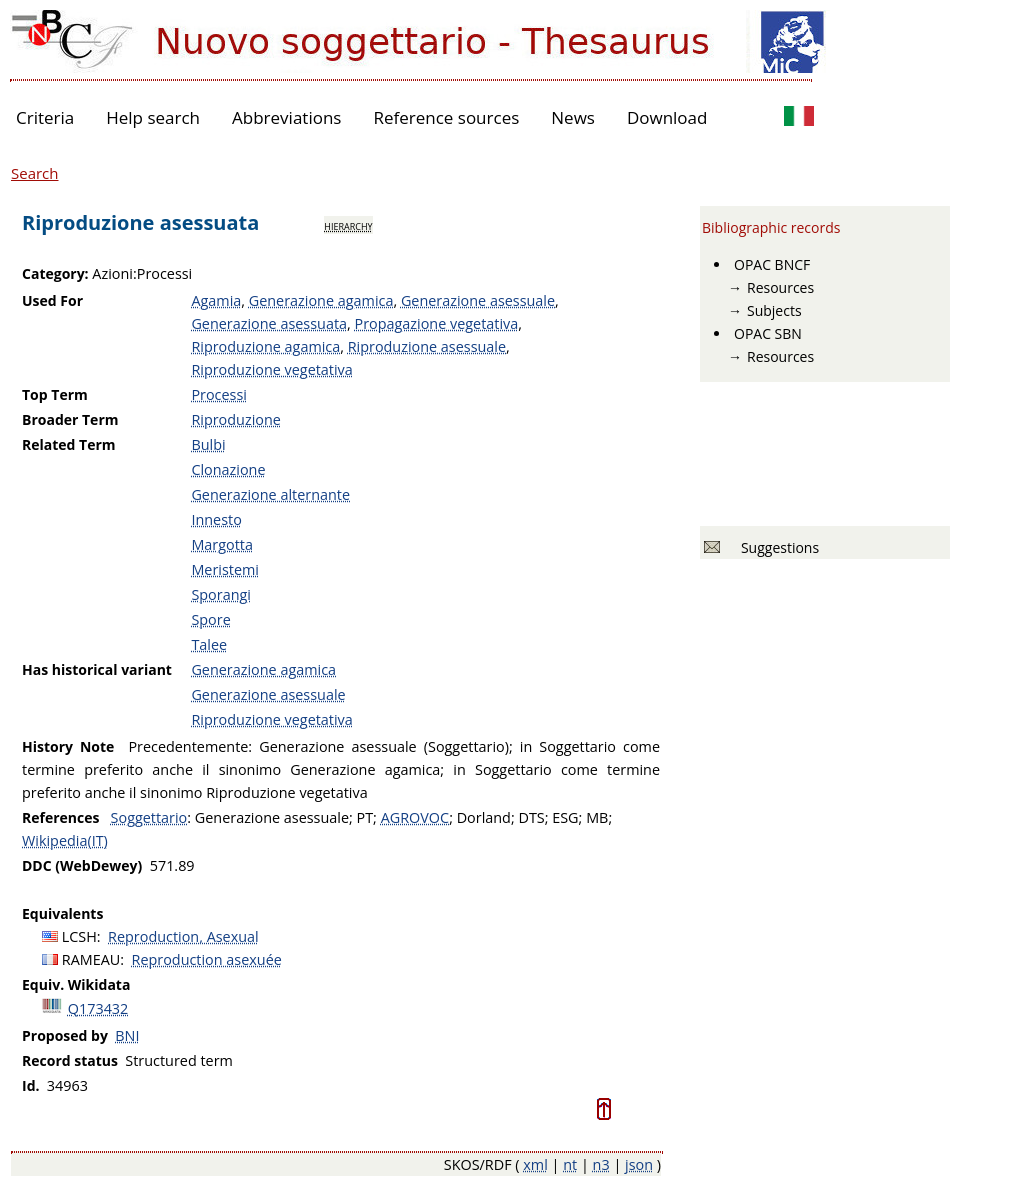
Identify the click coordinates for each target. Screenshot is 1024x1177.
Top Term (55, 394)
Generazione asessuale (478, 300)
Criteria (45, 117)
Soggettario (149, 817)
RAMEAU (91, 959)
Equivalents (62, 913)
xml (535, 1164)
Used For (52, 300)
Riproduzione (235, 419)
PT (365, 817)
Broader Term (70, 419)
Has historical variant (97, 669)
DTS (531, 817)
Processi (219, 394)
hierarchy (348, 225)
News (573, 117)
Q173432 (98, 1008)
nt (570, 1164)
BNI (127, 1035)
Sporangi (221, 594)
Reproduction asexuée (207, 959)
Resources (780, 287)
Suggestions (776, 547)
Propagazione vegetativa (436, 323)
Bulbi (208, 444)
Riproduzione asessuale (427, 346)
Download (667, 117)
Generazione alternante (270, 494)
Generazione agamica (321, 300)
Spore (210, 619)
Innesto (216, 519)
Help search (153, 117)
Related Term (69, 444)
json (639, 1164)
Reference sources (446, 117)
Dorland (484, 817)
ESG (565, 817)
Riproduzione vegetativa (271, 369)
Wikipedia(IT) (65, 840)
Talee (209, 644)
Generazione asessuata (269, 323)
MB (597, 817)
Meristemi (225, 569)
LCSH (79, 936)
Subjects (774, 310)
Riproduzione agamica (265, 346)
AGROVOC (415, 817)
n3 (601, 1164)
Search (35, 173)
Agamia (216, 300)
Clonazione (228, 469)
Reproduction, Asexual (183, 936)
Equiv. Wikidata (76, 984)
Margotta (222, 544)
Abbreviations (286, 117)
